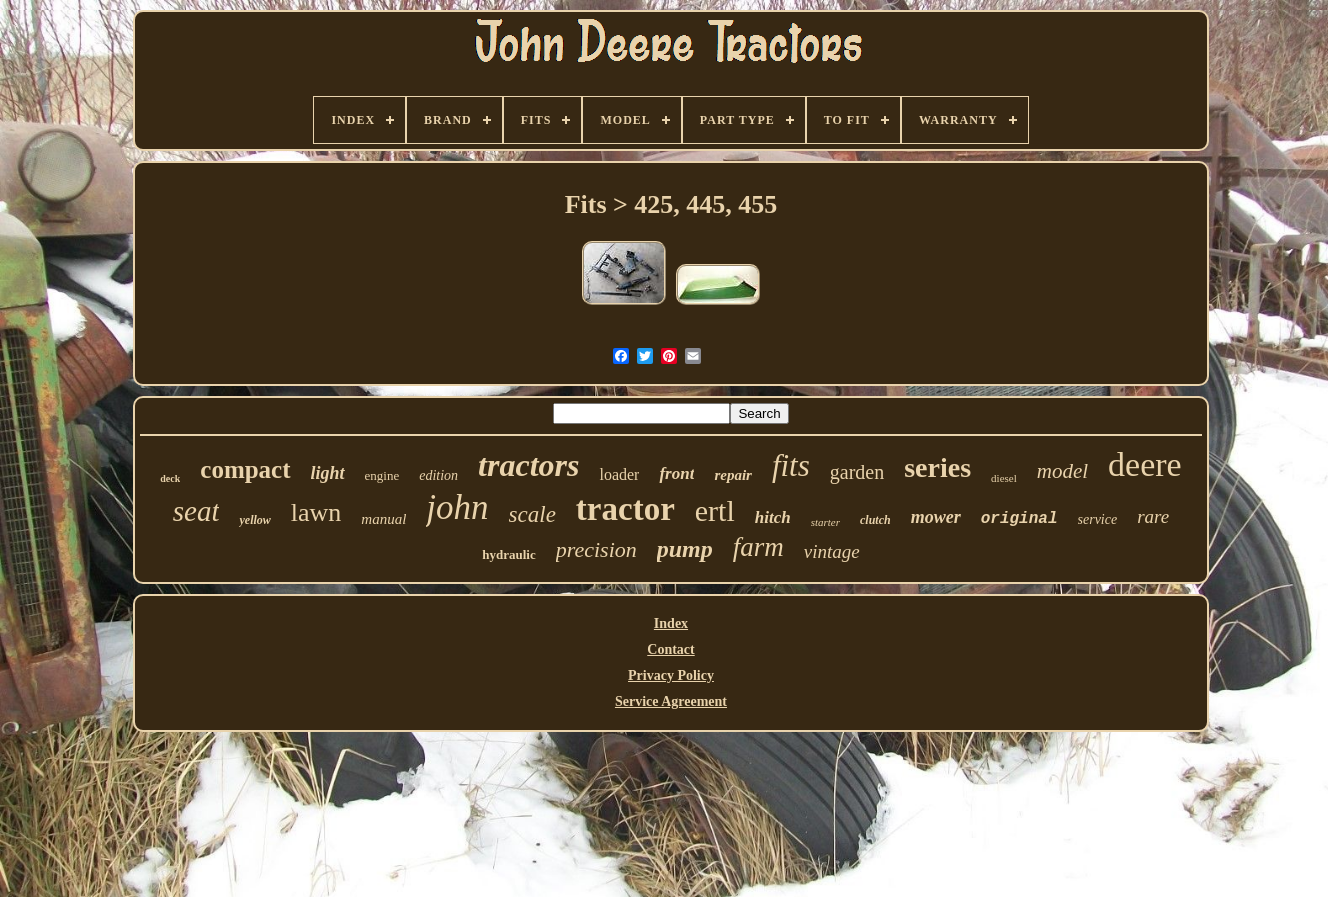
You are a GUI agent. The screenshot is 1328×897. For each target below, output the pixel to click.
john (457, 507)
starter (825, 522)
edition (438, 475)
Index (671, 623)
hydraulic (508, 554)
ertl (715, 510)
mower (936, 517)
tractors (528, 465)
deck (170, 478)
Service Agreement (671, 701)
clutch (875, 520)
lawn (316, 512)
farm (758, 547)
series (937, 467)
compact (245, 469)
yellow (254, 520)
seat (196, 511)
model (1062, 471)
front (676, 473)
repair (733, 475)
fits (791, 465)
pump (685, 549)
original (1019, 519)
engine (382, 475)
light (328, 473)
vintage (832, 551)
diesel (1004, 478)
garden (857, 472)
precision (596, 549)
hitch (773, 517)
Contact (670, 649)
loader (619, 474)
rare (1153, 516)
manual (383, 519)
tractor (625, 509)
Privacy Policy (671, 675)
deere (1145, 464)
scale (532, 514)
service (1098, 519)
